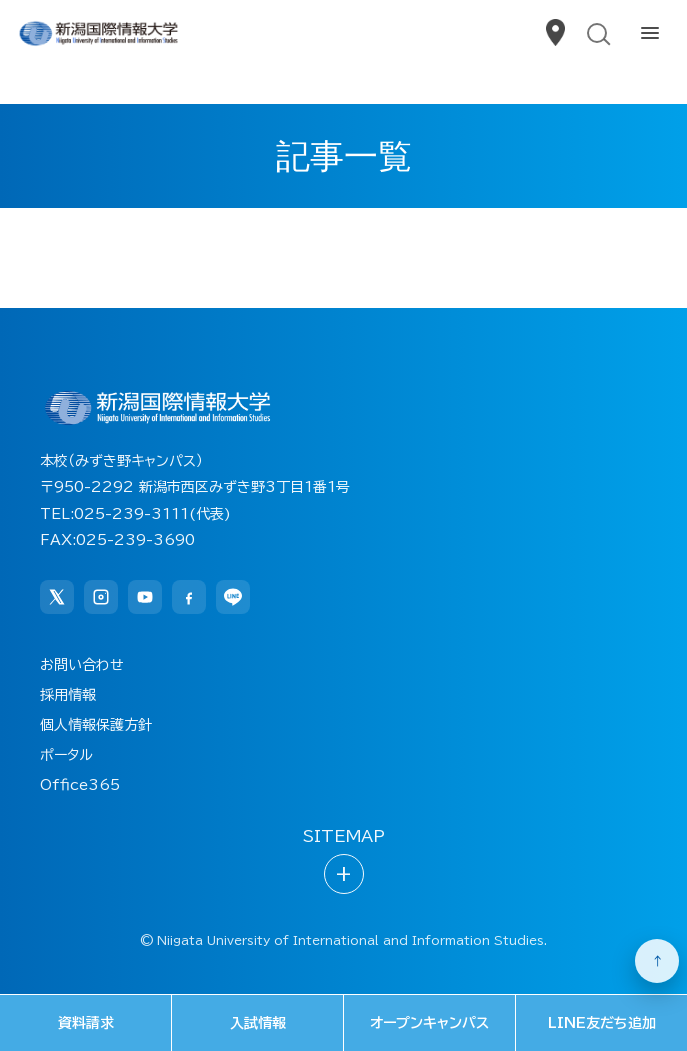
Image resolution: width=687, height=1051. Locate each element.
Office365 (80, 785)
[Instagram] (101, 597)
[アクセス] (554, 35)
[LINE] (233, 597)
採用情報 (68, 695)
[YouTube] (145, 597)
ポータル (66, 755)
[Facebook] (189, 597)
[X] (57, 597)
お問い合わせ (82, 665)
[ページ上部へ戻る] (657, 961)
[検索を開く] (597, 35)
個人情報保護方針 (96, 725)
